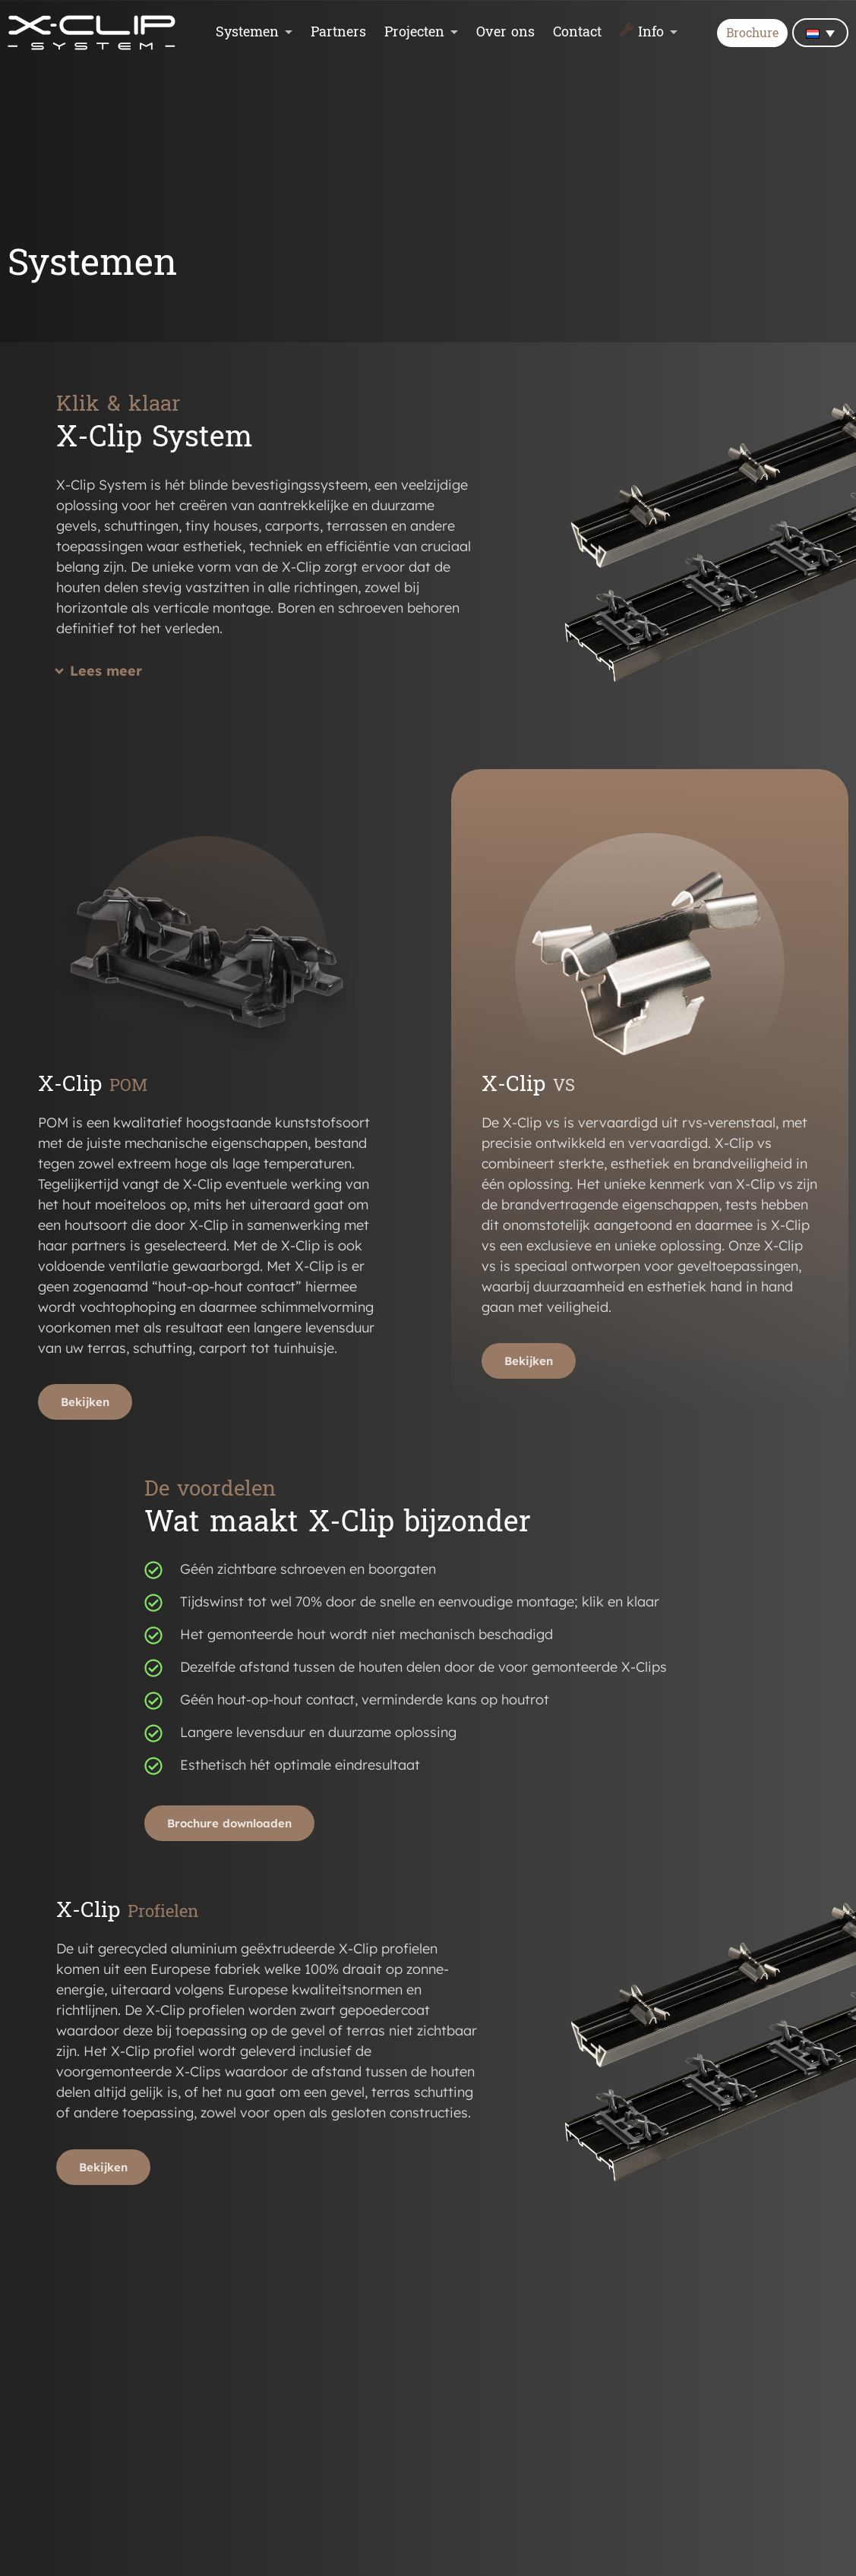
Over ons (505, 33)
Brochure (752, 34)
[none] (820, 32)
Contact (577, 33)
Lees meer (106, 670)
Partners (338, 33)
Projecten (414, 33)
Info (651, 33)
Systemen (247, 33)
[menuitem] (820, 32)
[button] (267, 678)
